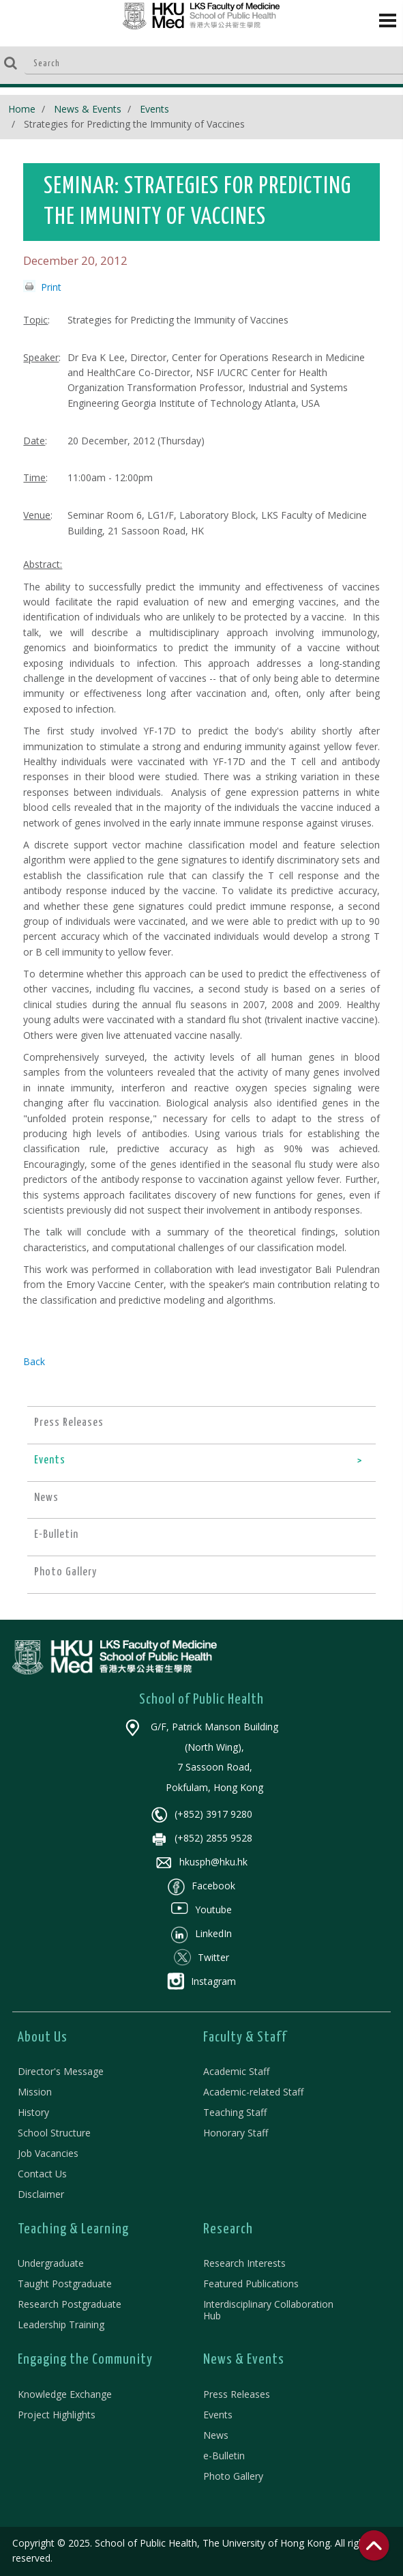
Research (228, 2229)
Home (21, 108)
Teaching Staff (235, 2112)
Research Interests (244, 2263)
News (215, 2435)
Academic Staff (236, 2071)
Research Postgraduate (69, 2304)
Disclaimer (41, 2194)
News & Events (87, 108)
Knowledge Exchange (65, 2394)
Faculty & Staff (245, 2037)
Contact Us (42, 2173)
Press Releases (236, 2394)
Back (34, 1361)
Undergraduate (51, 2263)
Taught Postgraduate (65, 2283)
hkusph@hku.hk (201, 1861)
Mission (35, 2091)
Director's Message (61, 2071)
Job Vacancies (48, 2153)
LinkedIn (201, 1933)
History (33, 2112)
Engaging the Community (85, 2359)
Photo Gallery (233, 2476)
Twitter (201, 1957)
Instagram (201, 1981)
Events (154, 108)
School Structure (54, 2132)
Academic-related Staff (253, 2091)
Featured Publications (251, 2283)
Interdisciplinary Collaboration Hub (268, 2310)
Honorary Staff (235, 2132)
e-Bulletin (224, 2455)
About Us (43, 2037)
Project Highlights (56, 2414)
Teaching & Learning (73, 2229)
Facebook (201, 1885)
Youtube (201, 1909)
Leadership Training (61, 2324)
